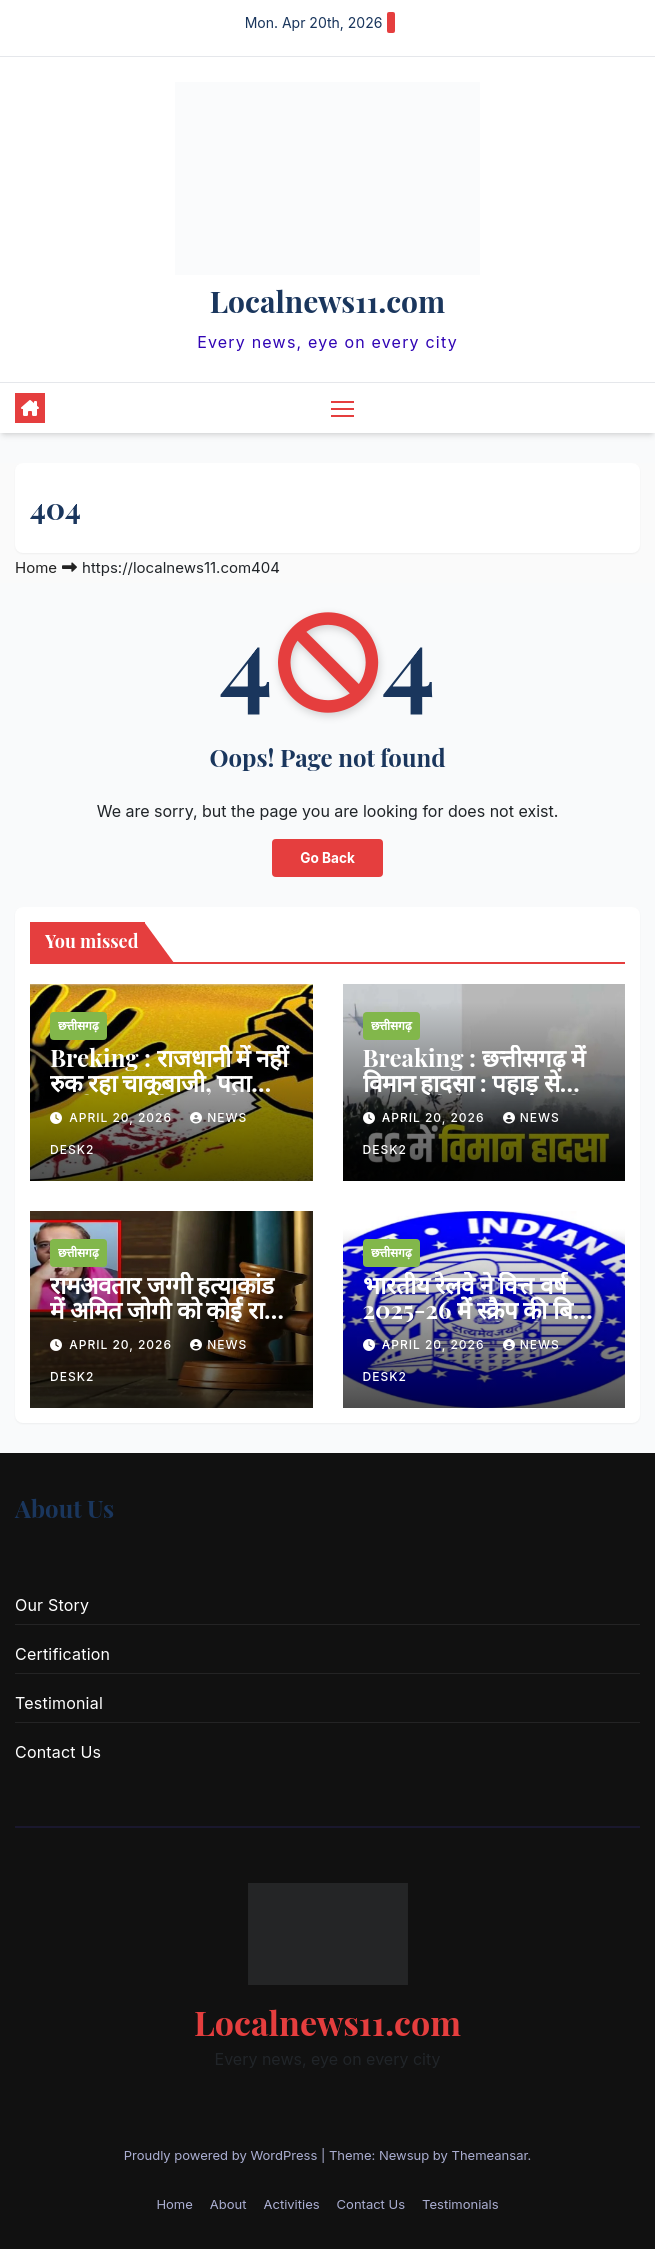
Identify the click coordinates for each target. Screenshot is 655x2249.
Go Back (327, 858)
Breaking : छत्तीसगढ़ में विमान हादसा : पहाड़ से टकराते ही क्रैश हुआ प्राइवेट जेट (478, 1094)
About (228, 2204)
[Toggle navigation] (342, 407)
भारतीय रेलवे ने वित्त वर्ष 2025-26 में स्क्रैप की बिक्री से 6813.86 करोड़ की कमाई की (483, 1321)
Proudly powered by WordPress (222, 2155)
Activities (291, 2204)
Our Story (52, 1605)
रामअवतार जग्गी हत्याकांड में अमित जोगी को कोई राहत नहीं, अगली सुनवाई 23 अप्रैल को (170, 1321)
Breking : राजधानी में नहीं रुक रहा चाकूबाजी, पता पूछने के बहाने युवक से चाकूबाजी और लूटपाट (169, 1094)
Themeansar (490, 2155)
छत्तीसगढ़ (78, 1025)
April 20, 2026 (122, 1117)
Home (36, 567)
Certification (62, 1654)
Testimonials (460, 2204)
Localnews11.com (327, 301)
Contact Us (58, 1752)
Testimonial (59, 1703)
